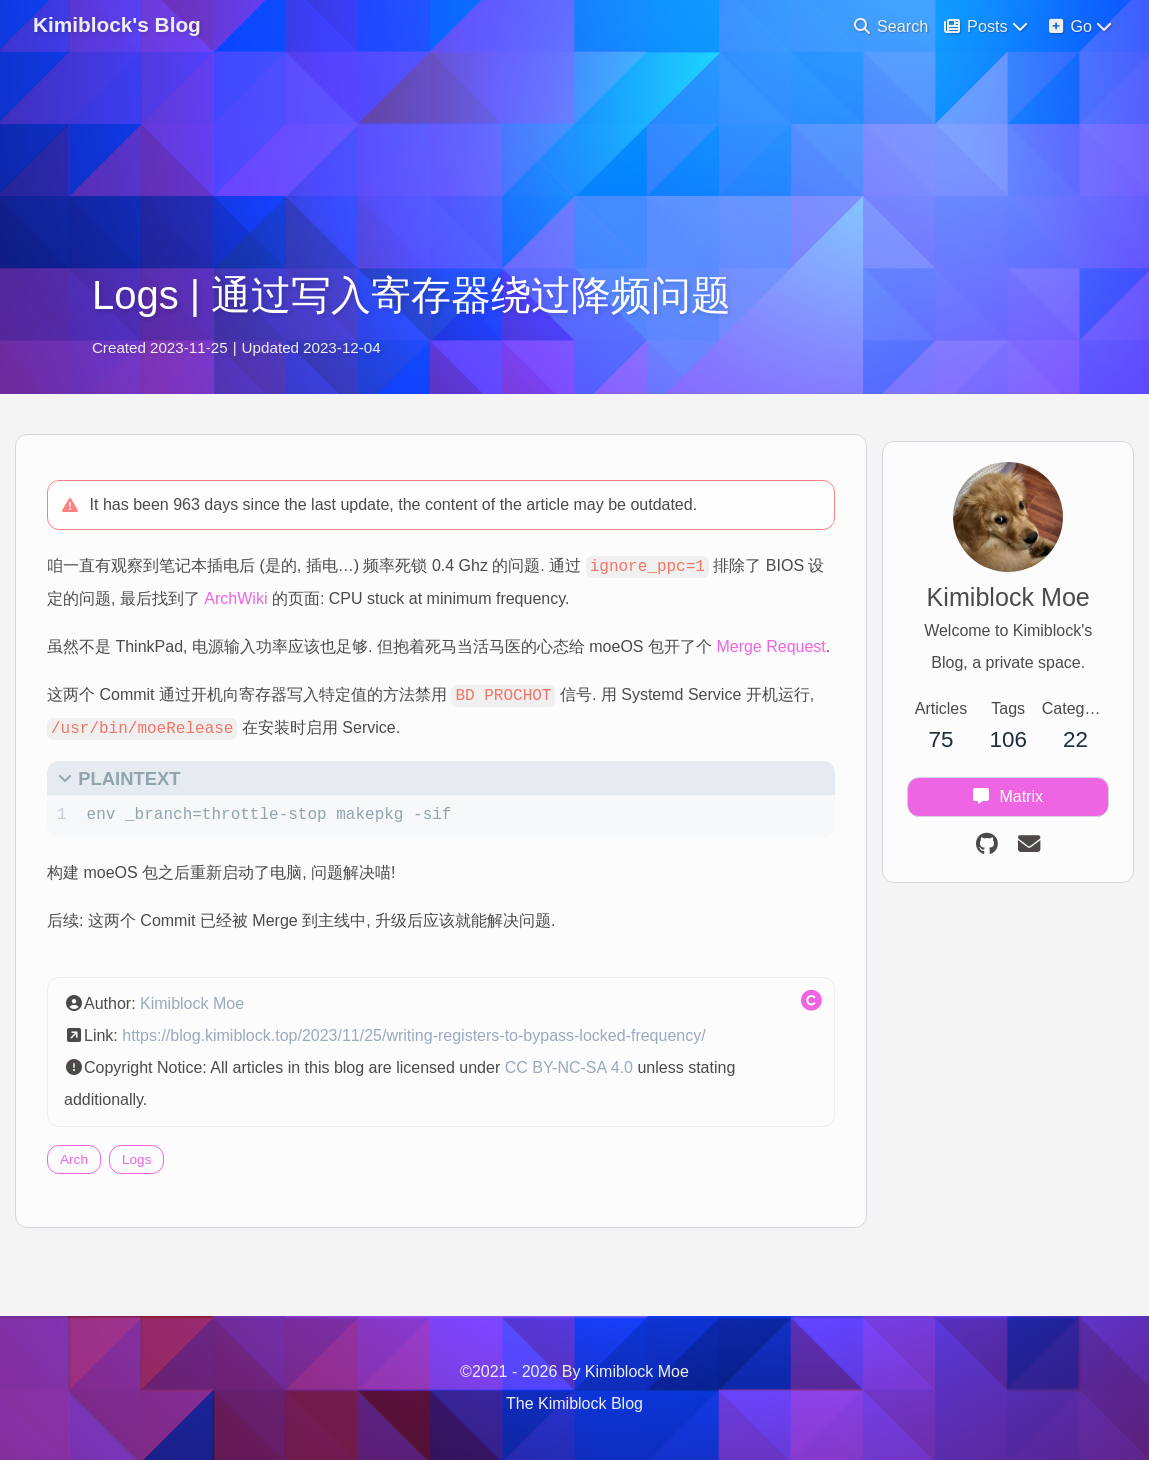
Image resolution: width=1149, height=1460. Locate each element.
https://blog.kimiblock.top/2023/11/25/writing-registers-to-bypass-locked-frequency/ (422, 1078)
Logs (145, 1202)
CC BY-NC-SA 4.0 (578, 1110)
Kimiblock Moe (201, 1046)
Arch (83, 1202)
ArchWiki (303, 609)
